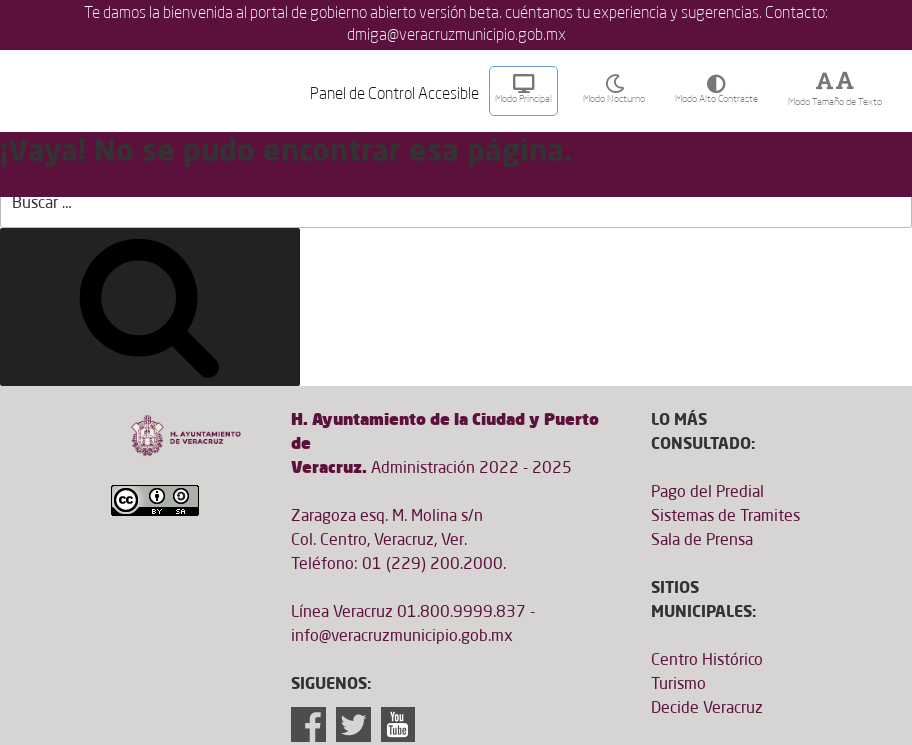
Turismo (678, 685)
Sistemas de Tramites (725, 517)
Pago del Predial (707, 493)
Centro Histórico (707, 661)
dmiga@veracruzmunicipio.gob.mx (456, 36)
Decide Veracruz (707, 709)
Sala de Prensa (702, 541)
